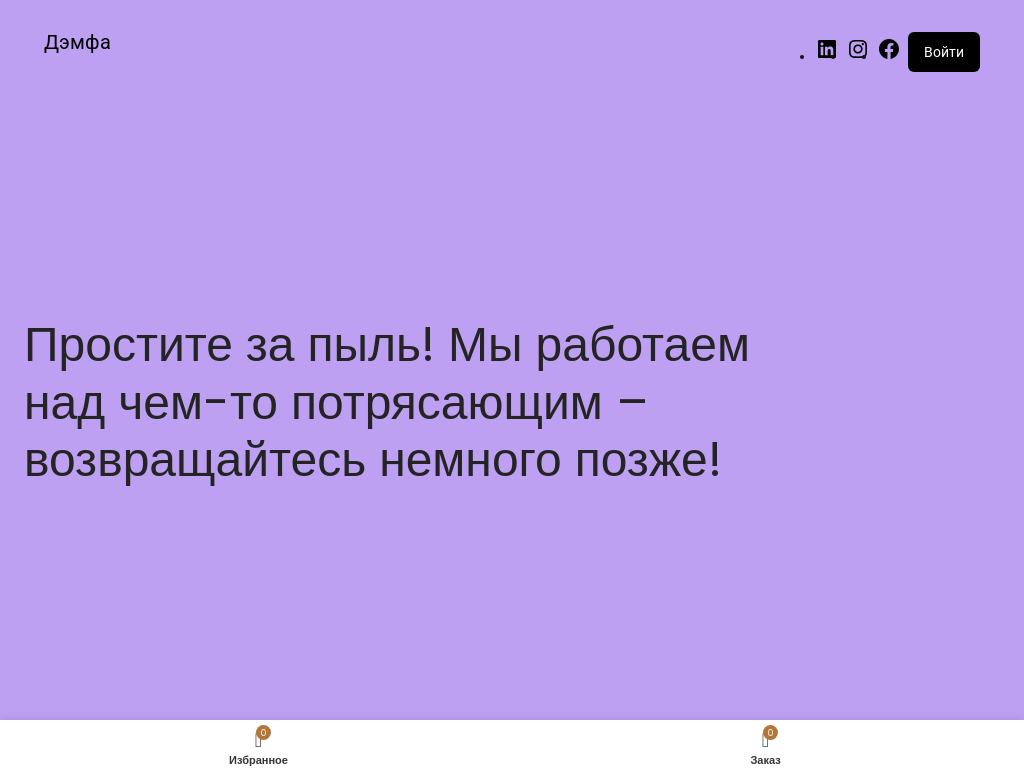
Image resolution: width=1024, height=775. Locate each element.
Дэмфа (77, 42)
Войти (944, 52)
